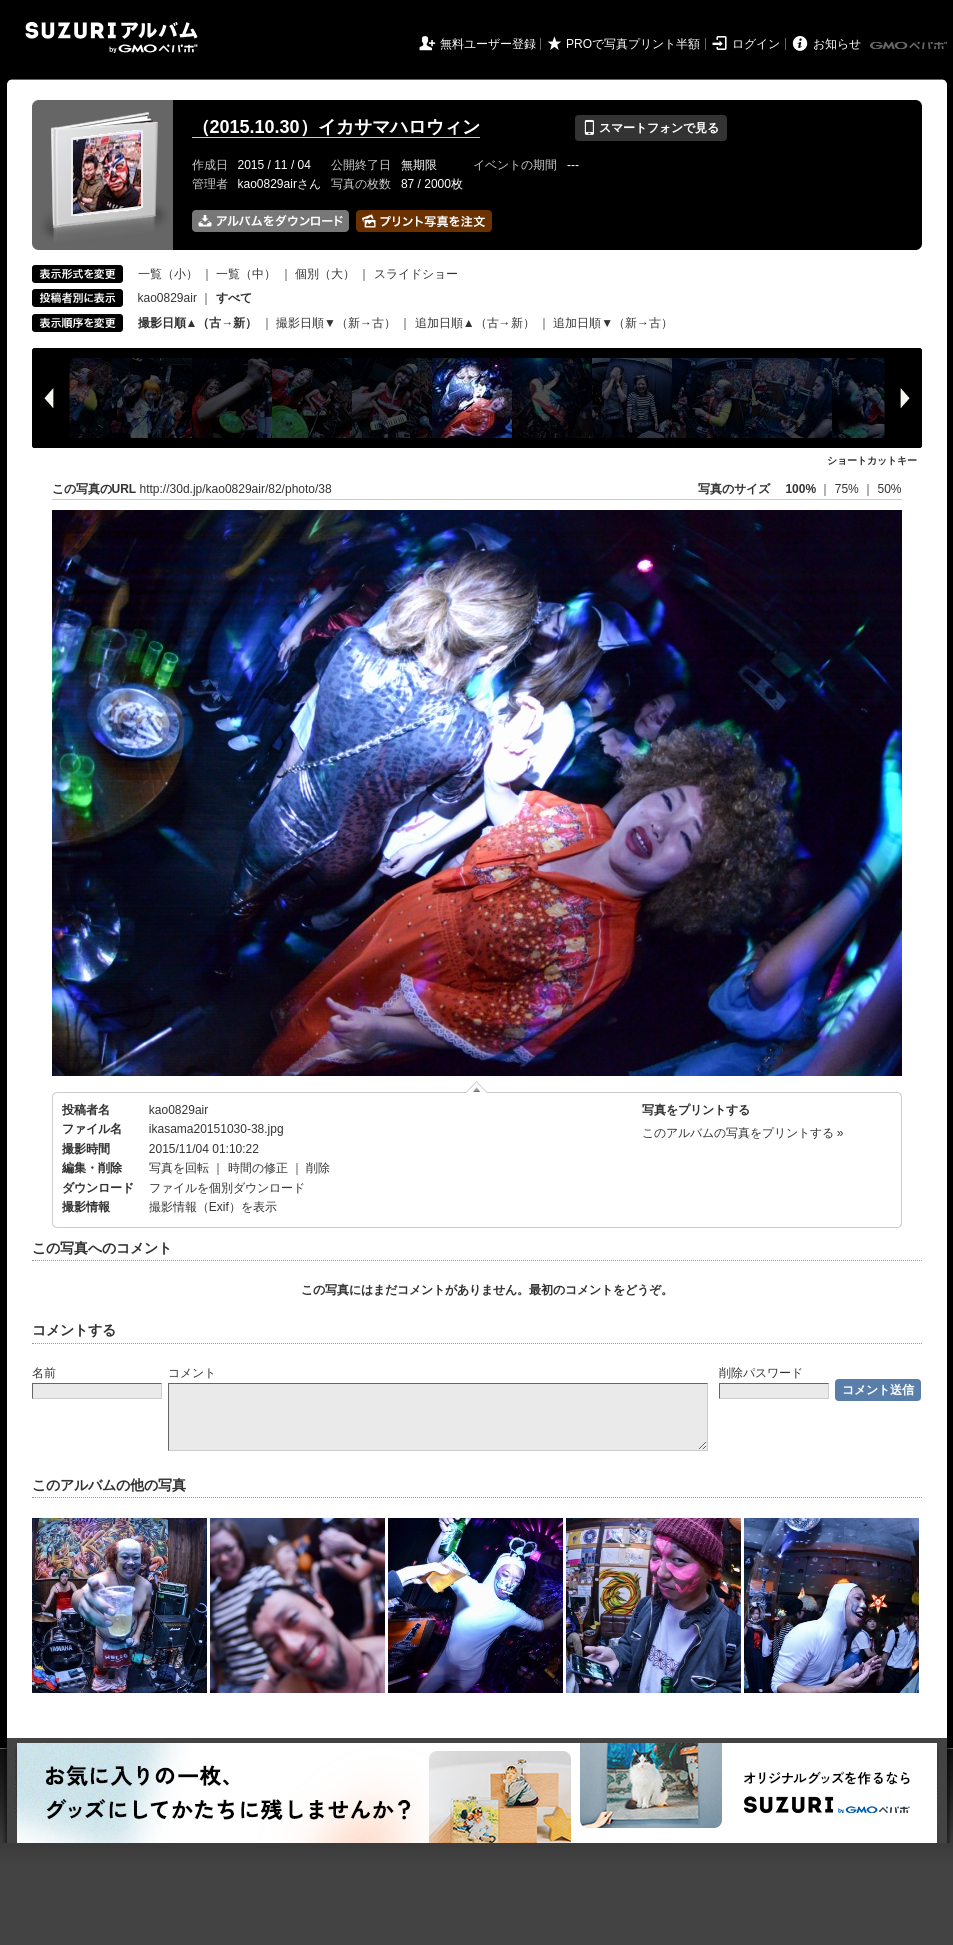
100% (800, 489)
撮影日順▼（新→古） (336, 323)
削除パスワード (761, 1373)
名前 (44, 1373)
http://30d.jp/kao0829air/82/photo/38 (236, 489)
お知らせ (837, 44)
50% (889, 489)
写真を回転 (179, 1168)
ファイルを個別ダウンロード (227, 1188)
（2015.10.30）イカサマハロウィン (336, 127)
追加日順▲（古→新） (475, 323)
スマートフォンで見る (650, 128)
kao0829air (167, 298)
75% (848, 489)
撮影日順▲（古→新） (198, 323)
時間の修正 (258, 1168)
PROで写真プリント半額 (633, 44)
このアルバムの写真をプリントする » (743, 1133)
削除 (318, 1168)
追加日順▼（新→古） (613, 323)
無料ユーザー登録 (488, 44)
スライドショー (416, 274)
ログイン (756, 44)
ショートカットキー (872, 460)
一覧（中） (246, 274)
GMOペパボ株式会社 (910, 46)
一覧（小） (168, 274)
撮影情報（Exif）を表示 (213, 1207)
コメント (192, 1373)
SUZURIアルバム (111, 37)
